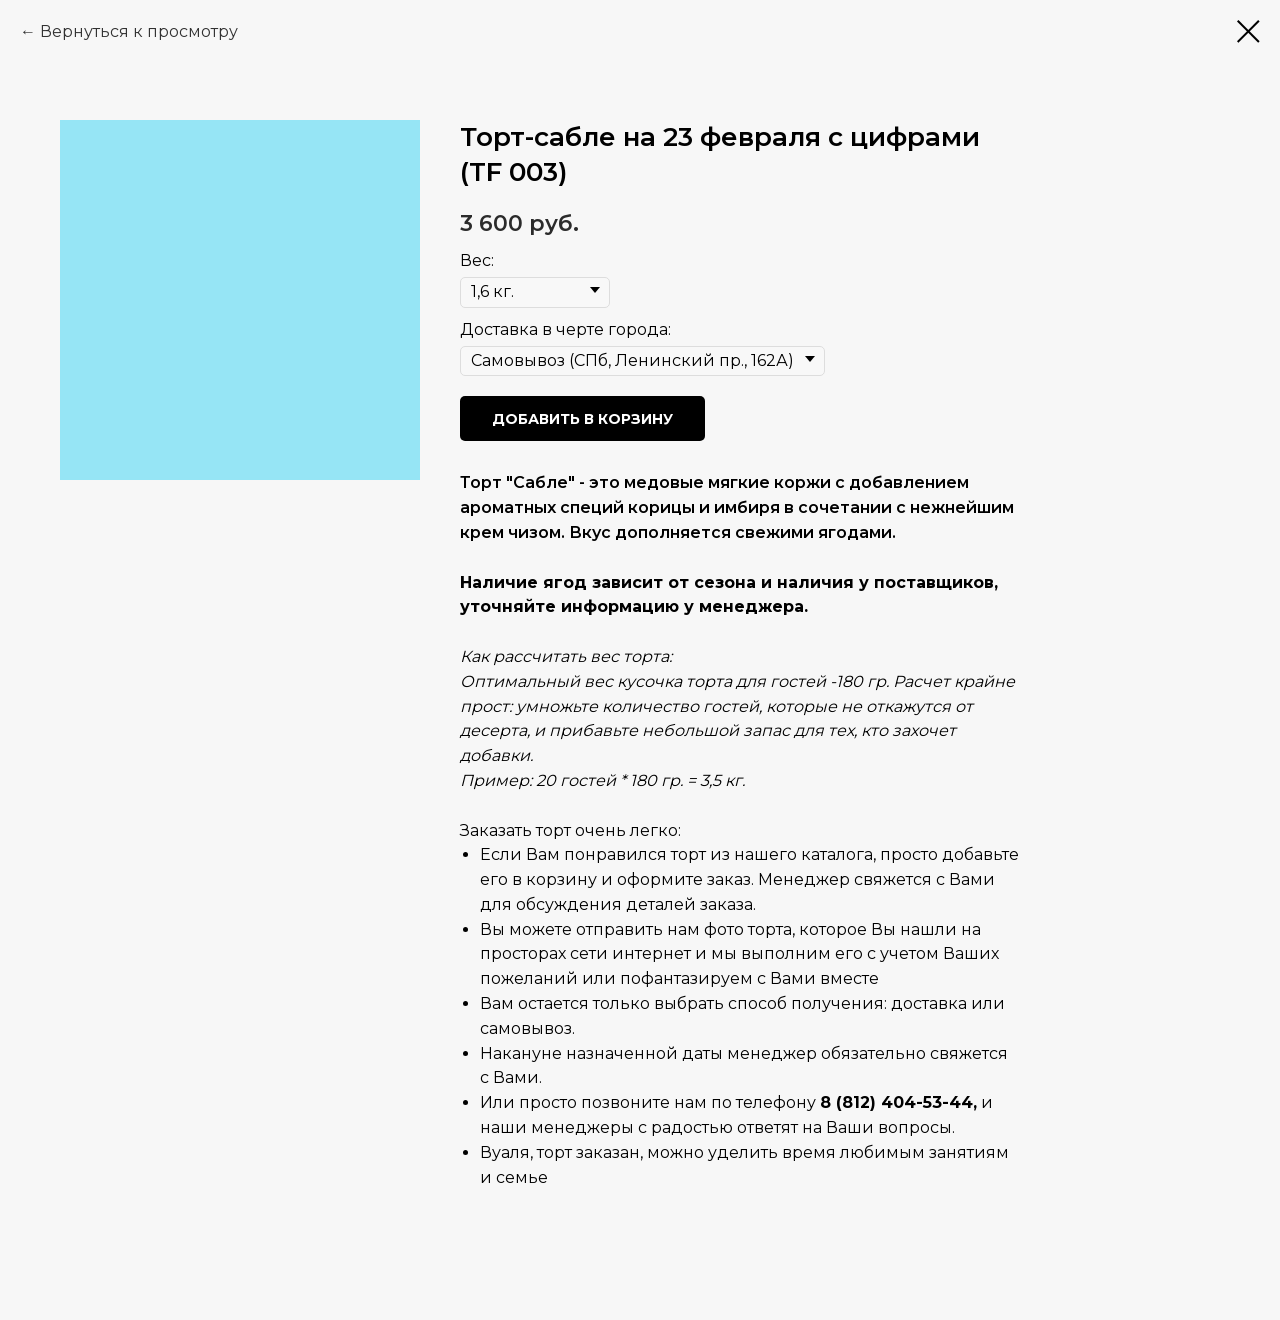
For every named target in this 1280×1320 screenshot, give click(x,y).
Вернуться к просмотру (139, 31)
